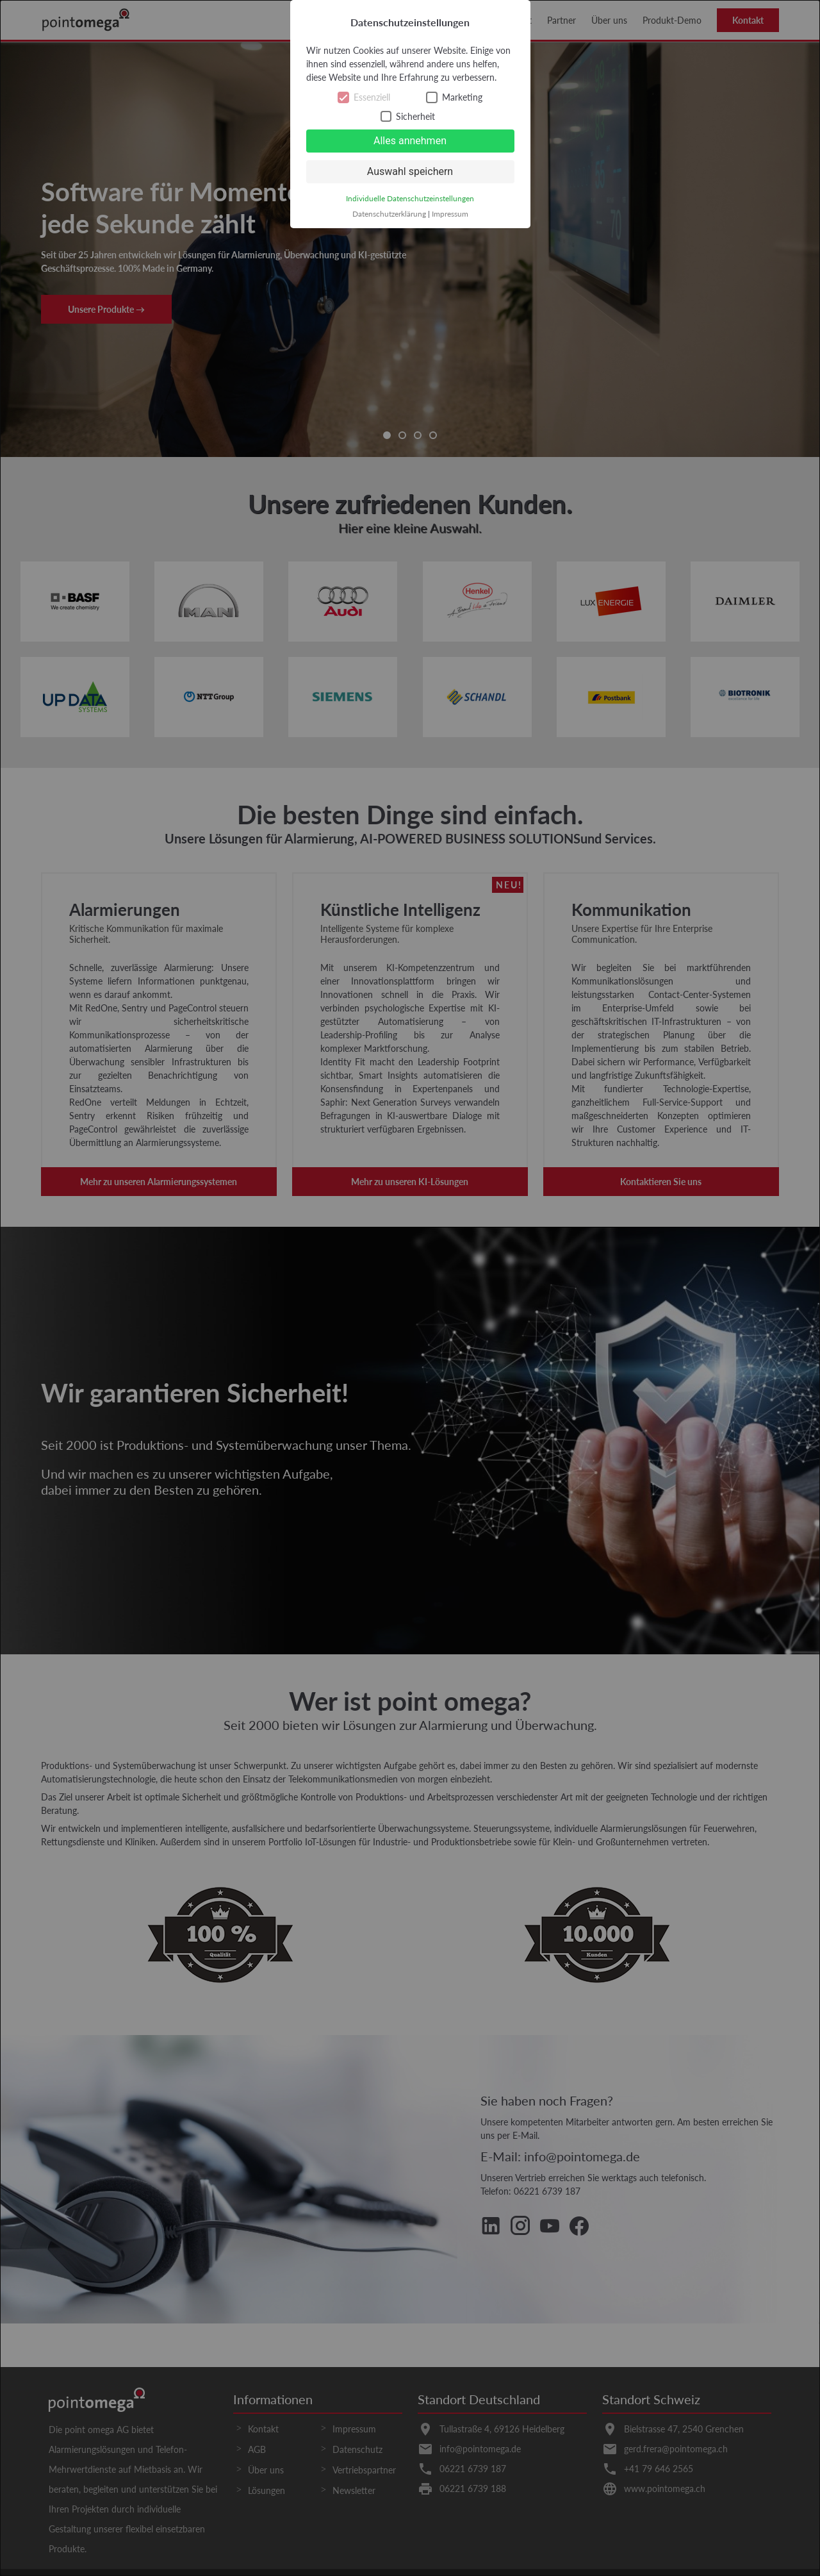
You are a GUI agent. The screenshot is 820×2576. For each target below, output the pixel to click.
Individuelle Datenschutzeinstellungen (410, 198)
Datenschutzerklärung (389, 214)
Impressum (450, 214)
